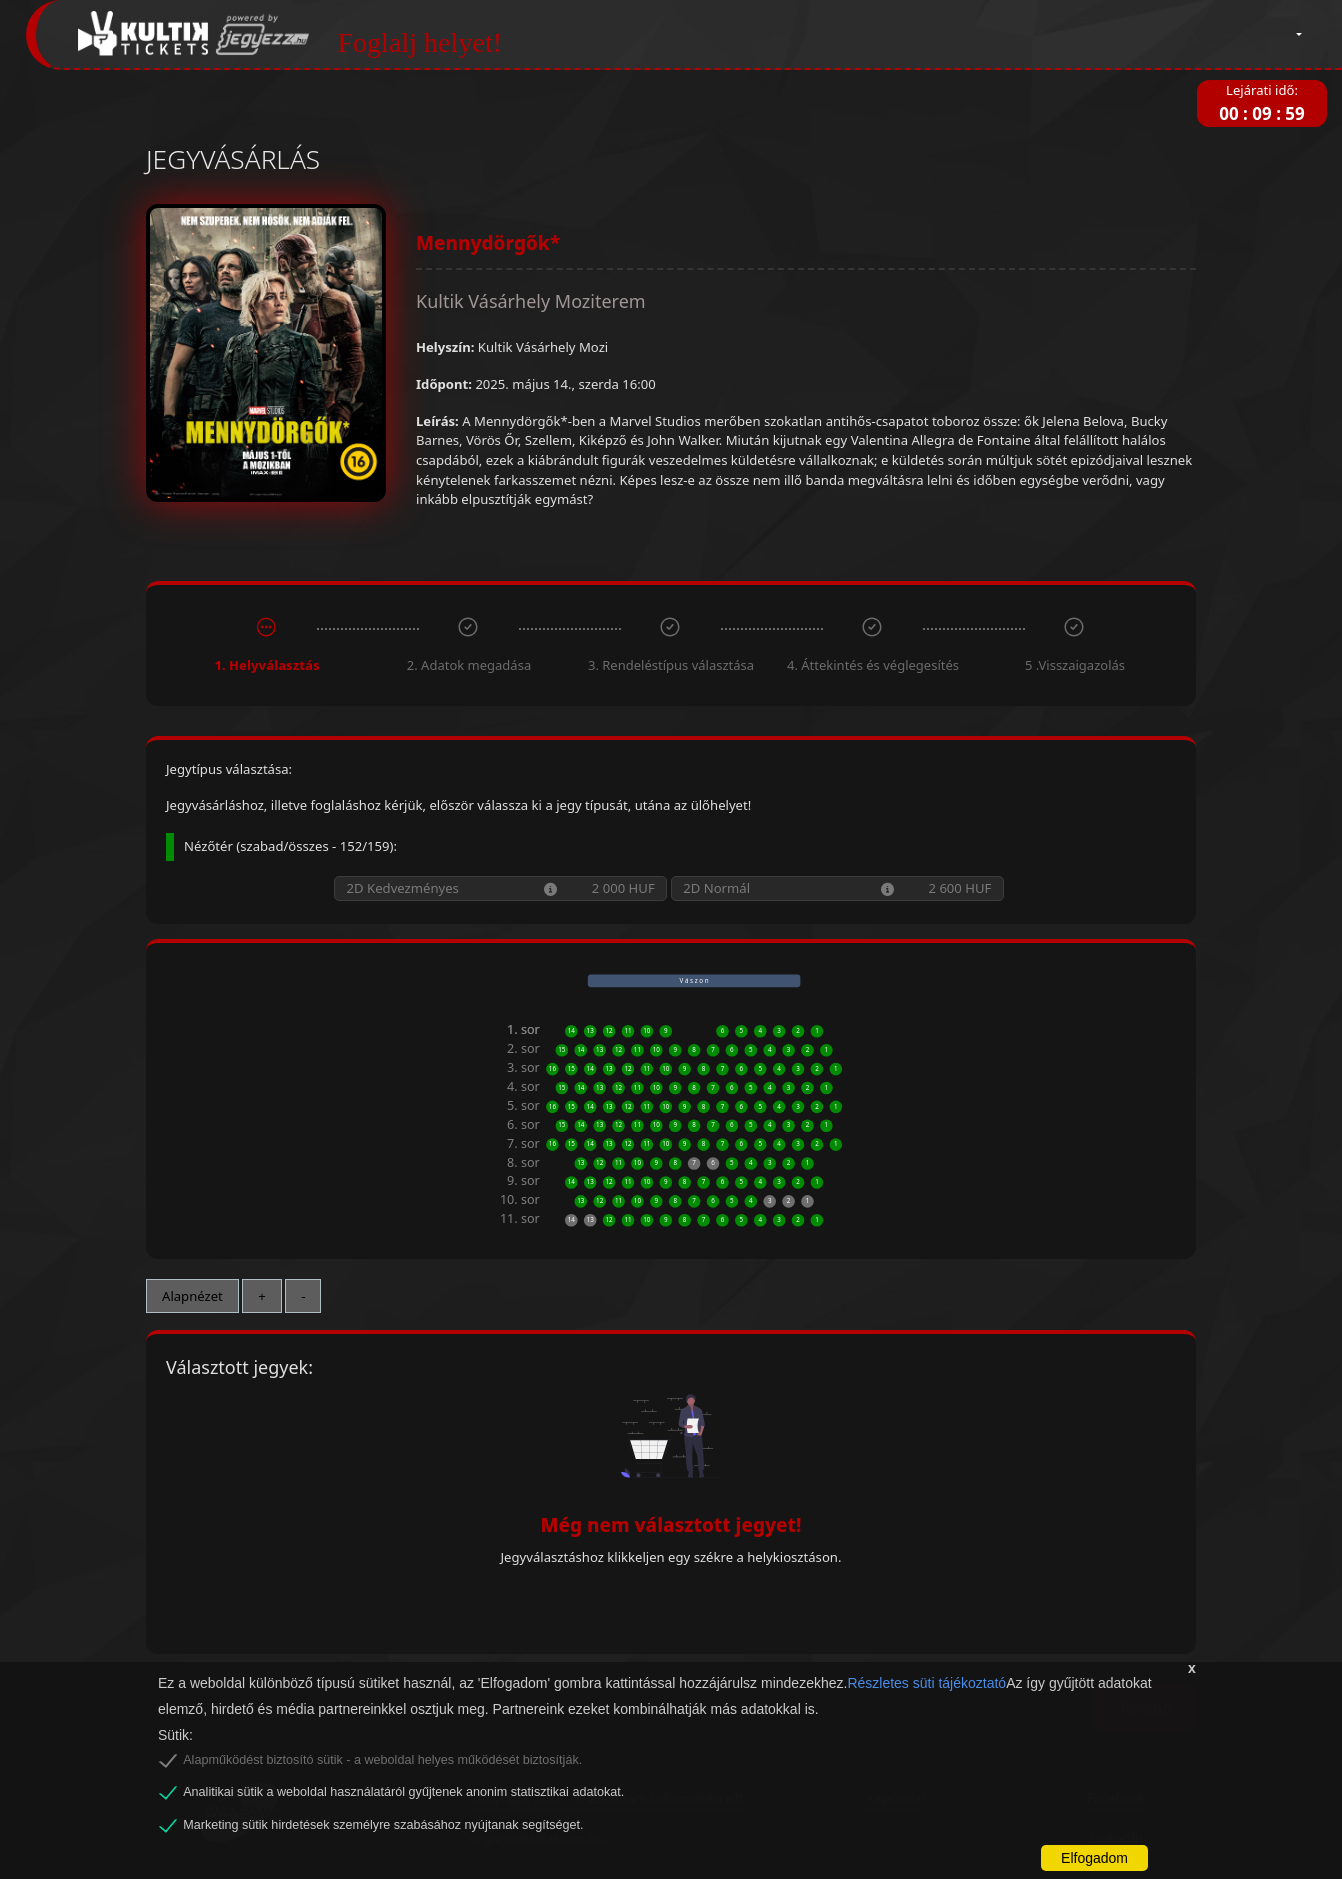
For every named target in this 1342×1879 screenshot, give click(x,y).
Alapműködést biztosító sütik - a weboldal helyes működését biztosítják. (382, 1760)
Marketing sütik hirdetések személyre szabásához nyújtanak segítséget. (383, 1825)
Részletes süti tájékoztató (926, 1683)
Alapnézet (192, 1296)
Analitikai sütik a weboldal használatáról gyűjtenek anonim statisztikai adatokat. (403, 1792)
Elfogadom (1094, 1858)
